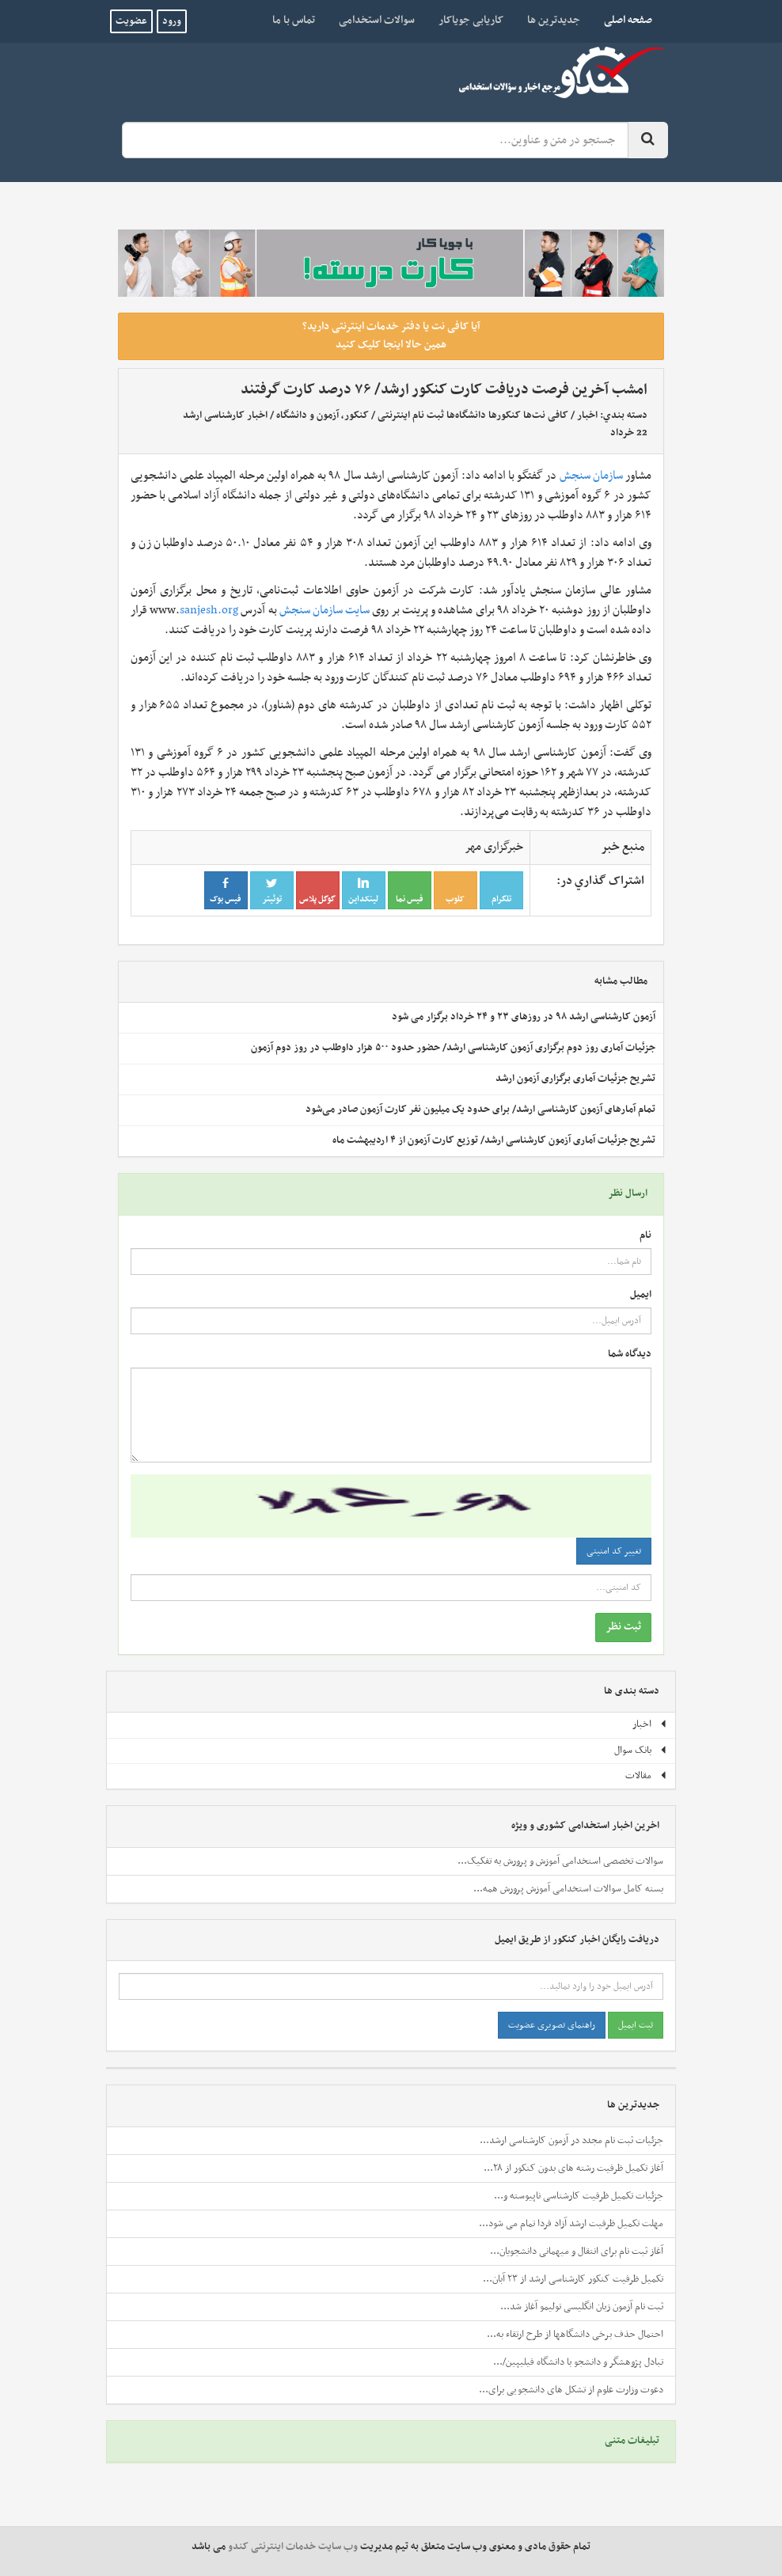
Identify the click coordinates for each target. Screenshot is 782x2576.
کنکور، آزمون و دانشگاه (322, 415)
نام (645, 1235)
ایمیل (640, 1295)
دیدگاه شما (629, 1354)
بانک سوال (640, 1750)
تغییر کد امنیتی (613, 1551)
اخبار (587, 415)
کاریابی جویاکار (470, 20)
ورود (171, 21)
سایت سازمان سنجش (324, 610)
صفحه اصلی (622, 19)
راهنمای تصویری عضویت (551, 2025)
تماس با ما (293, 20)
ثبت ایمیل (635, 2025)
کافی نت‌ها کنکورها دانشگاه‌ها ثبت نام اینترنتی (473, 415)
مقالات (646, 1776)
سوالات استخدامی (377, 20)
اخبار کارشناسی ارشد (225, 415)
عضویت (131, 21)
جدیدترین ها (553, 20)
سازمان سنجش (591, 475)
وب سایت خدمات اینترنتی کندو (293, 2546)
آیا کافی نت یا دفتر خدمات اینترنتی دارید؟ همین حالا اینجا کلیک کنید (391, 335)
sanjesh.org (209, 610)
